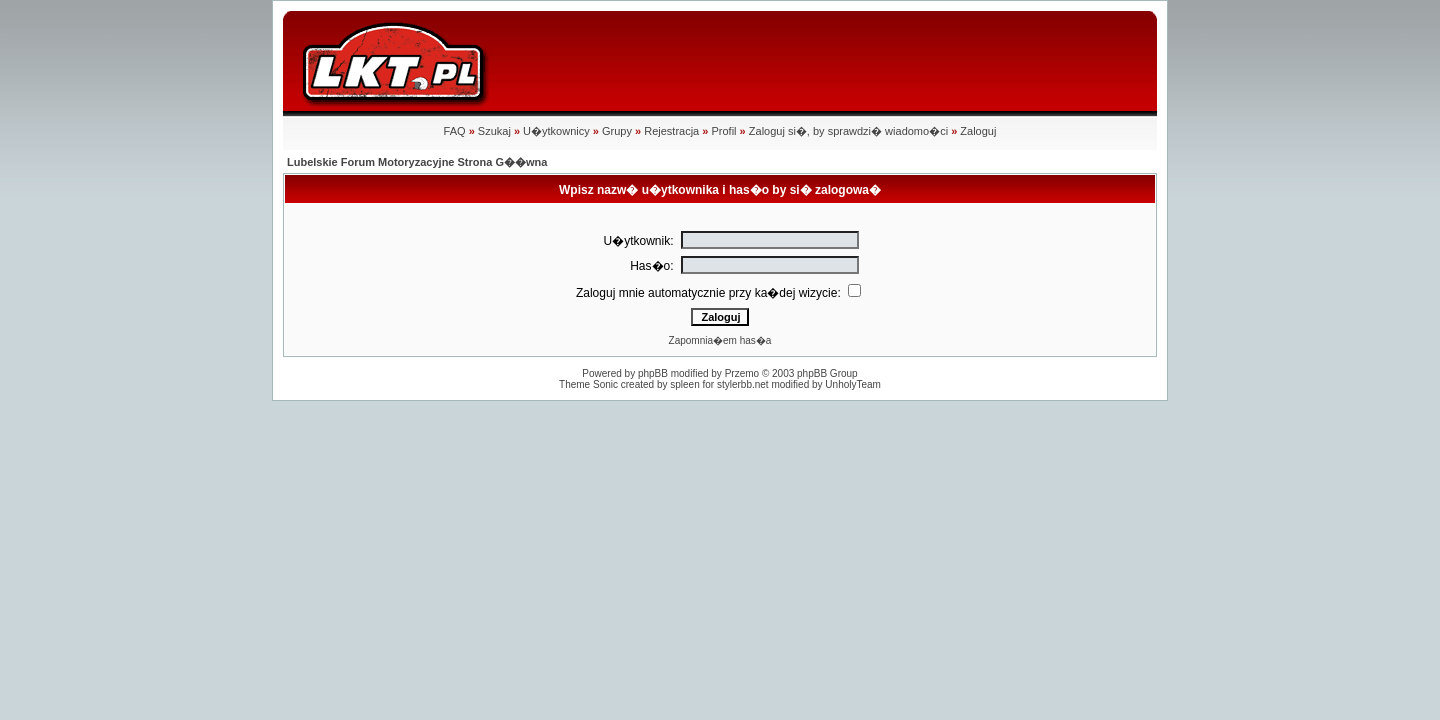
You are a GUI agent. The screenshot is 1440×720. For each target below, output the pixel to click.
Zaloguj (978, 131)
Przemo (742, 373)
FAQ (455, 131)
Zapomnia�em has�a (720, 340)
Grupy (617, 131)
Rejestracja (671, 131)
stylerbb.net (743, 384)
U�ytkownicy (556, 131)
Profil (723, 131)
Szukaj (494, 131)
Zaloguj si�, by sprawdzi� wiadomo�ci (848, 131)
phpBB (653, 373)
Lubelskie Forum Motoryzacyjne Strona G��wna (417, 162)
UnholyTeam (853, 384)
